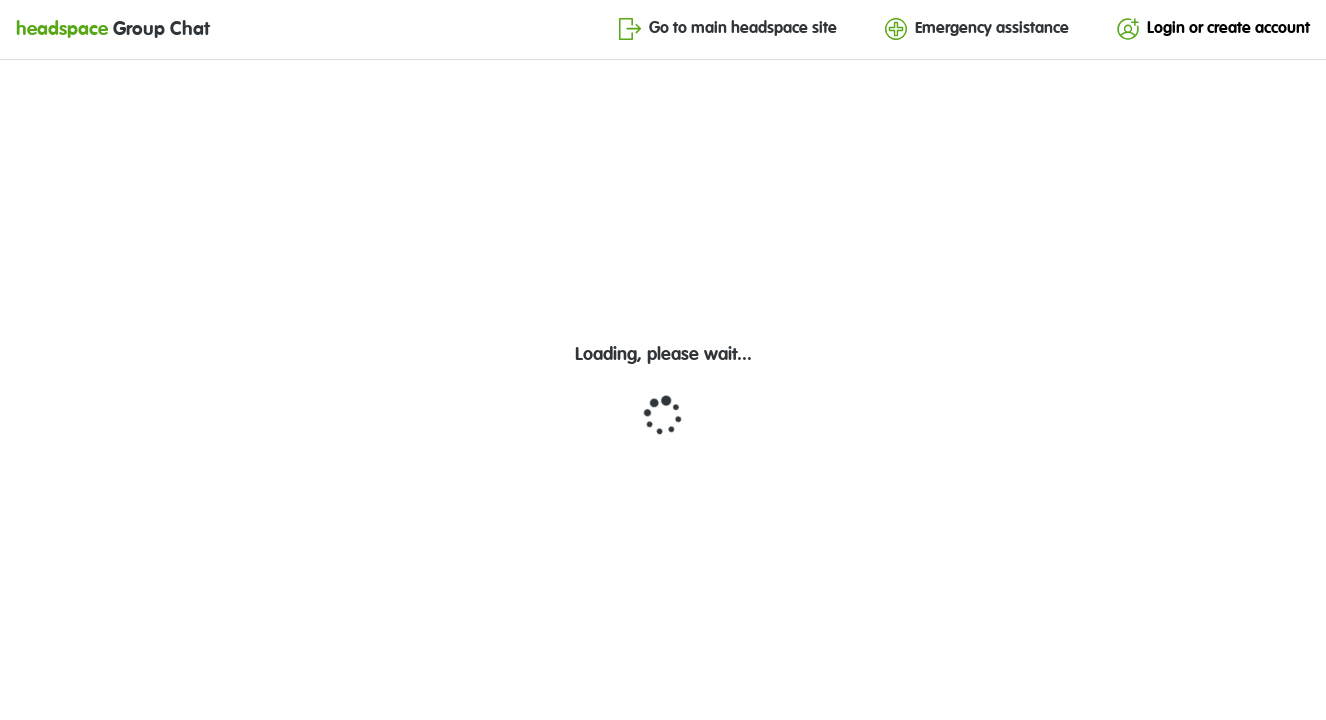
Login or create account (1213, 29)
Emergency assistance (977, 29)
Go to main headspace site (728, 29)
